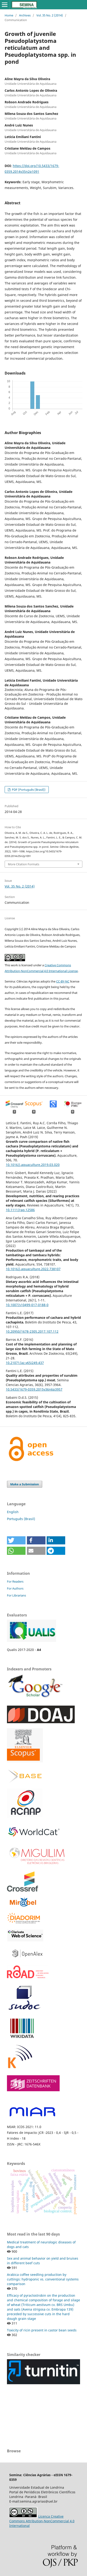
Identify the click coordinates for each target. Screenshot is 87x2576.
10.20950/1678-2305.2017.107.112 (32, 1331)
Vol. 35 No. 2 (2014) (49, 15)
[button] (16, 1540)
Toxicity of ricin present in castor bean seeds (42, 2330)
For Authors (15, 1588)
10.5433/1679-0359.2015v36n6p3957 (34, 1389)
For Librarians (16, 1595)
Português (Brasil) (21, 1519)
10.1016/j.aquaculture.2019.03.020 (33, 1164)
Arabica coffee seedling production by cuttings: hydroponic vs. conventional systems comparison (43, 2279)
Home (9, 15)
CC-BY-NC (62, 981)
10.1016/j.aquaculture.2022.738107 (33, 1269)
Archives (25, 15)
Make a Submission (24, 1484)
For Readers (15, 1581)
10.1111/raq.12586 (20, 1210)
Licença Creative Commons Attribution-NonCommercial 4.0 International (41, 2521)
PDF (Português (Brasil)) (28, 789)
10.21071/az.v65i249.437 (25, 1362)
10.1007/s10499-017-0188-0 (27, 1305)
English (13, 1512)
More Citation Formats (23, 864)
